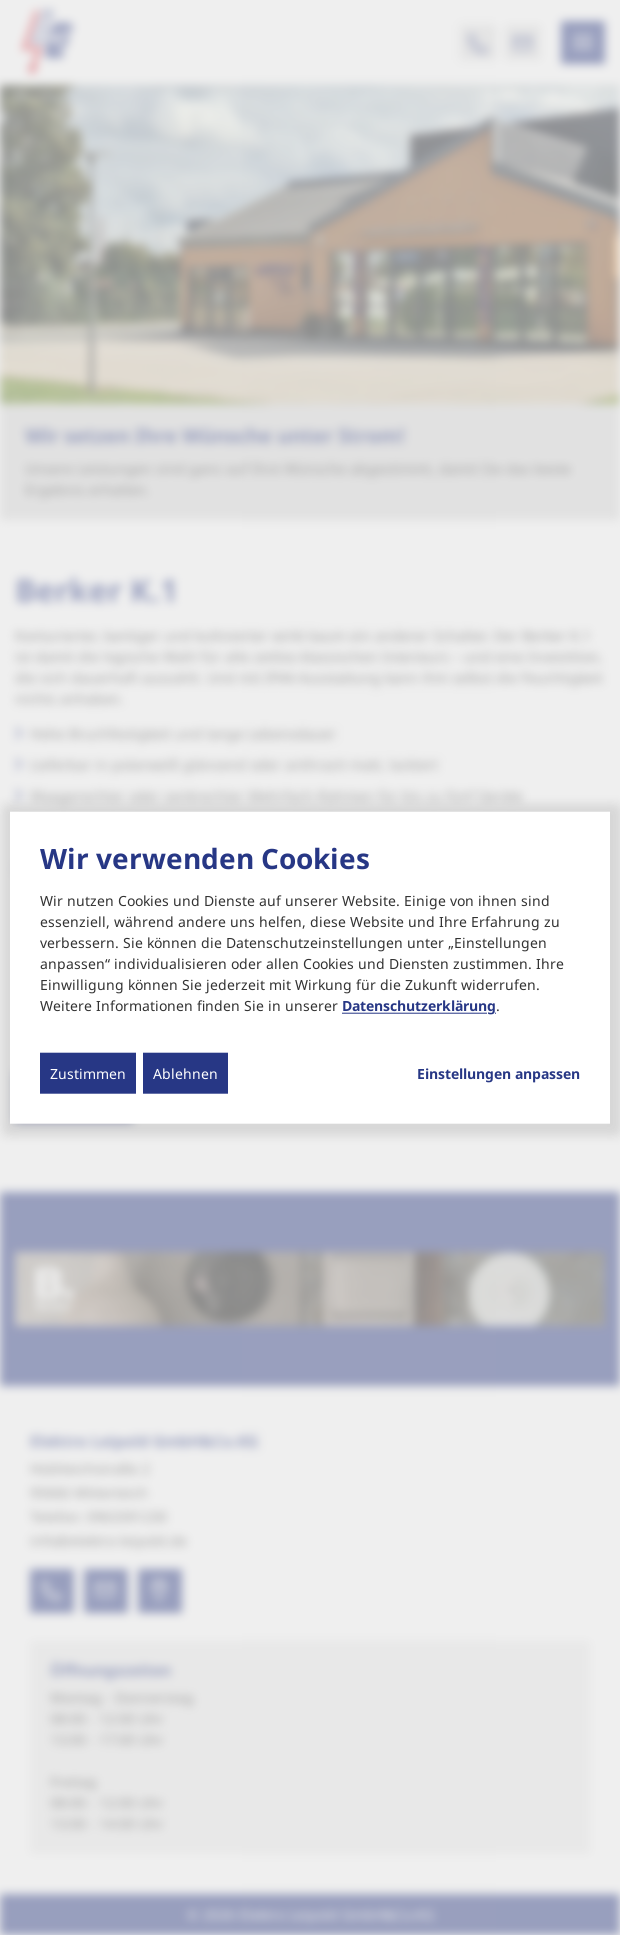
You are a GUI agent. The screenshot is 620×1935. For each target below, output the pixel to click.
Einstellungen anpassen (498, 1074)
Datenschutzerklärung (419, 1005)
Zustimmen (88, 1073)
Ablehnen (185, 1073)
